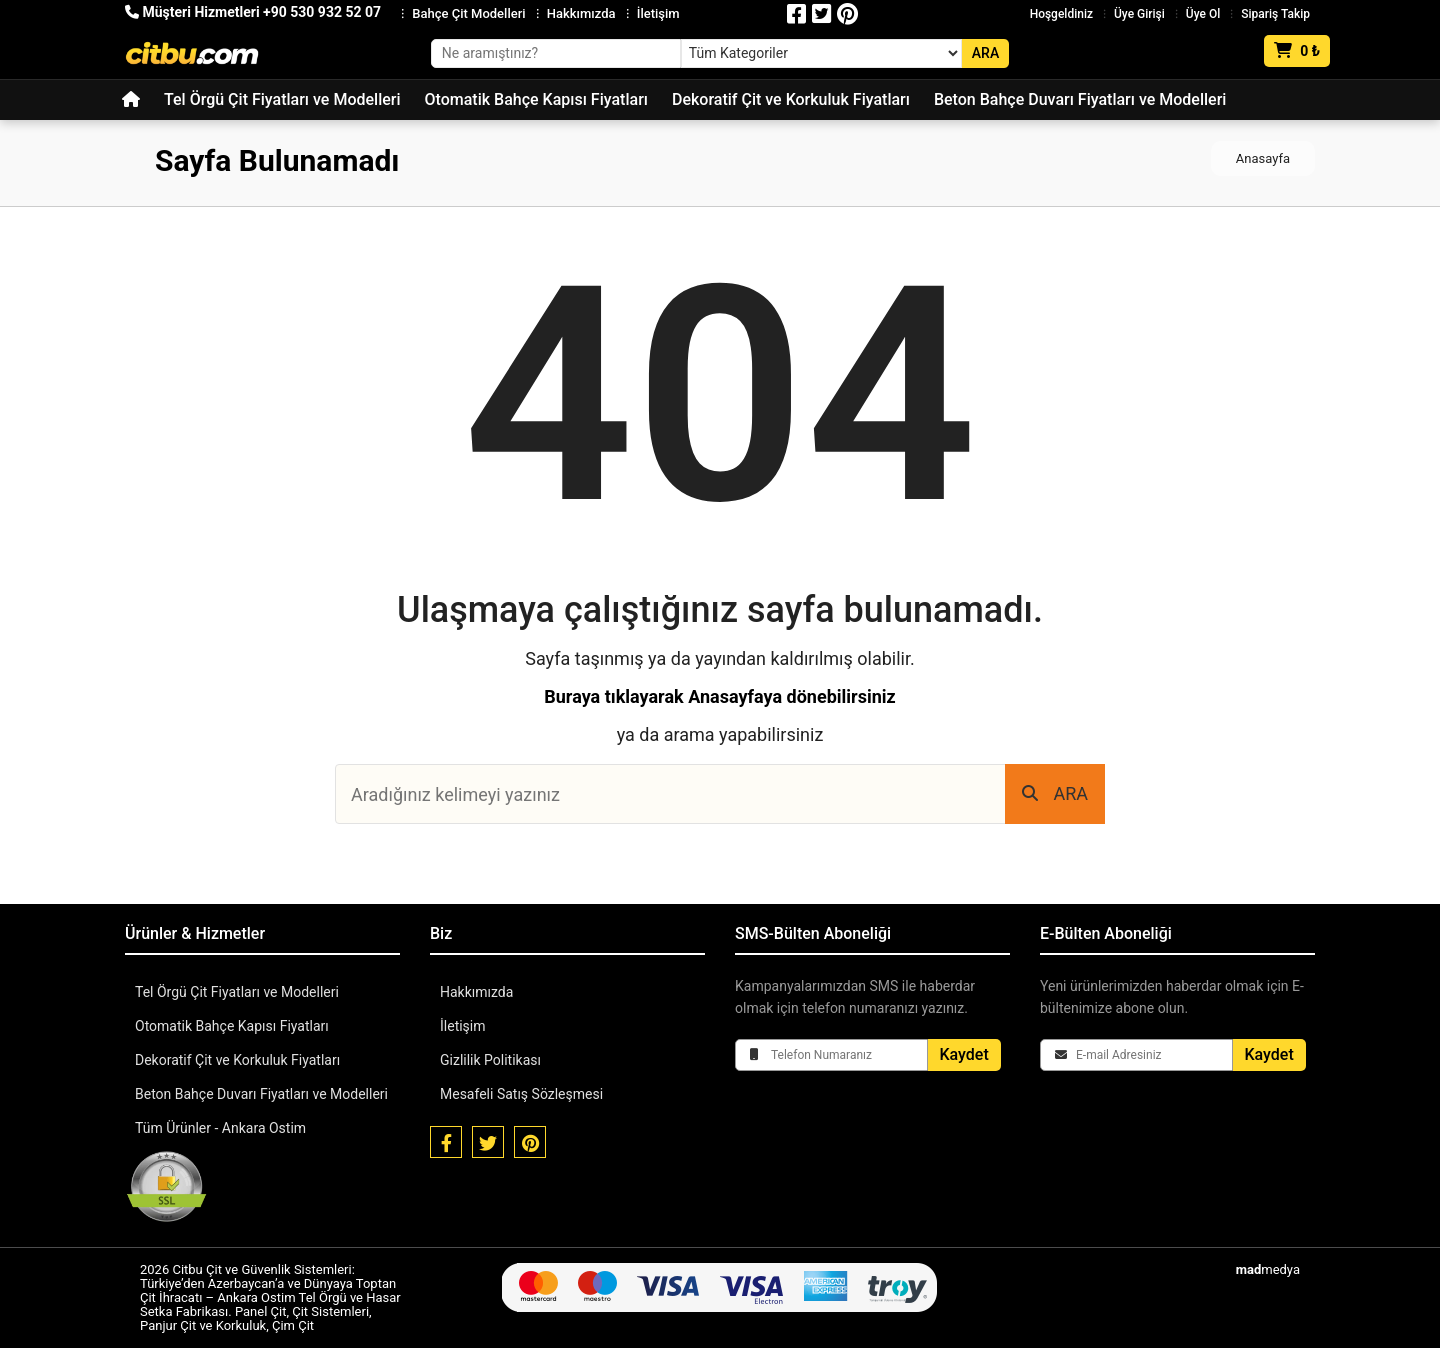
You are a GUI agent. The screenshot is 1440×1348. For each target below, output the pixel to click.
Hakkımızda (581, 13)
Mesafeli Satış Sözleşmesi (521, 1094)
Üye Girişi (1139, 14)
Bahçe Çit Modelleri (468, 13)
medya (1268, 1269)
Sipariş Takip (1275, 14)
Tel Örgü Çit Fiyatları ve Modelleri (282, 99)
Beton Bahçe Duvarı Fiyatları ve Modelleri (1080, 99)
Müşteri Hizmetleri (253, 12)
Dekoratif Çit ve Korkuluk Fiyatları (791, 99)
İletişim (658, 13)
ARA (1055, 793)
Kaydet (964, 1054)
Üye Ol (1203, 14)
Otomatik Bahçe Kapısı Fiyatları (536, 99)
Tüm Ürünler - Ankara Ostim (220, 1128)
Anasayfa (1263, 158)
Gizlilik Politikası (490, 1060)
